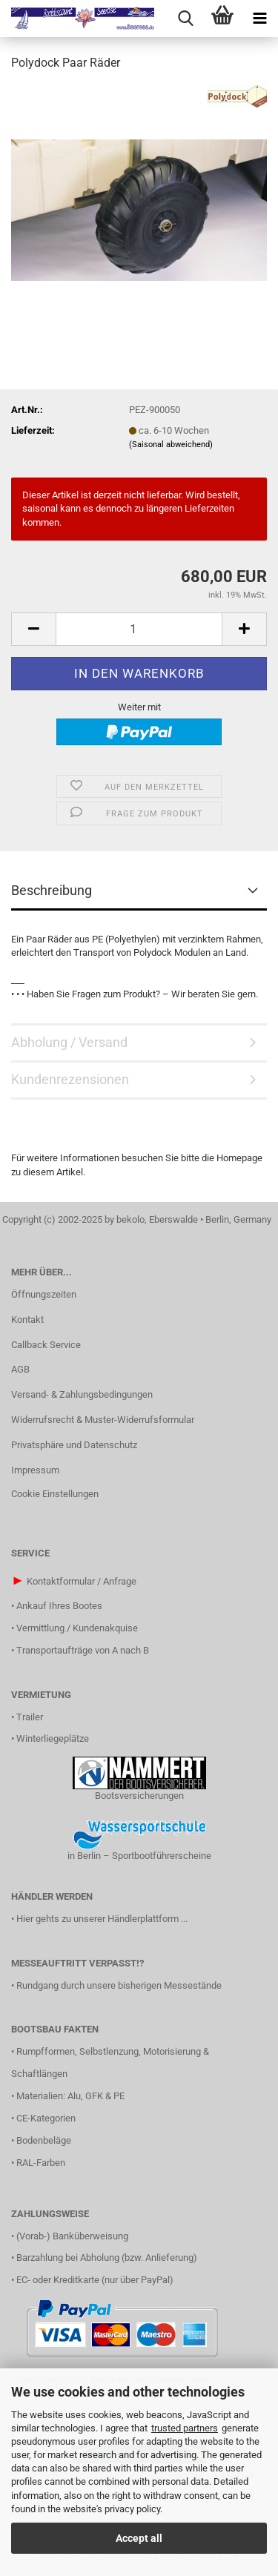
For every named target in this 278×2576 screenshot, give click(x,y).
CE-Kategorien (46, 2118)
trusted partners (184, 2428)
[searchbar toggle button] (185, 18)
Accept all (139, 2538)
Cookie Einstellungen (55, 1493)
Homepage (239, 1157)
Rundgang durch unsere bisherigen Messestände (119, 1985)
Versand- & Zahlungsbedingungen (82, 1394)
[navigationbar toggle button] (259, 18)
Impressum (35, 1470)
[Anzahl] (139, 629)
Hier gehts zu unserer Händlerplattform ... (102, 1918)
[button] (33, 629)
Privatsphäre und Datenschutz (74, 1444)
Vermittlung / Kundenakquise (77, 1628)
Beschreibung (51, 890)
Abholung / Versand (69, 1042)
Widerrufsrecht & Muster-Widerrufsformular (102, 1419)
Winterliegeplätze (52, 1738)
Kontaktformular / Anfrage (81, 1581)
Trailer (29, 1717)
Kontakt (27, 1319)
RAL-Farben (40, 2162)
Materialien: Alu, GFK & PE (70, 2095)
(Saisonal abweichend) (171, 444)
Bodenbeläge (43, 2140)
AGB (20, 1369)
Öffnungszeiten (43, 1294)
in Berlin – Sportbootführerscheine (139, 1855)
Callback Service (46, 1344)
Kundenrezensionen (70, 1079)
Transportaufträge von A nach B (82, 1650)
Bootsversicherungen (139, 1795)
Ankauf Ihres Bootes (59, 1605)
